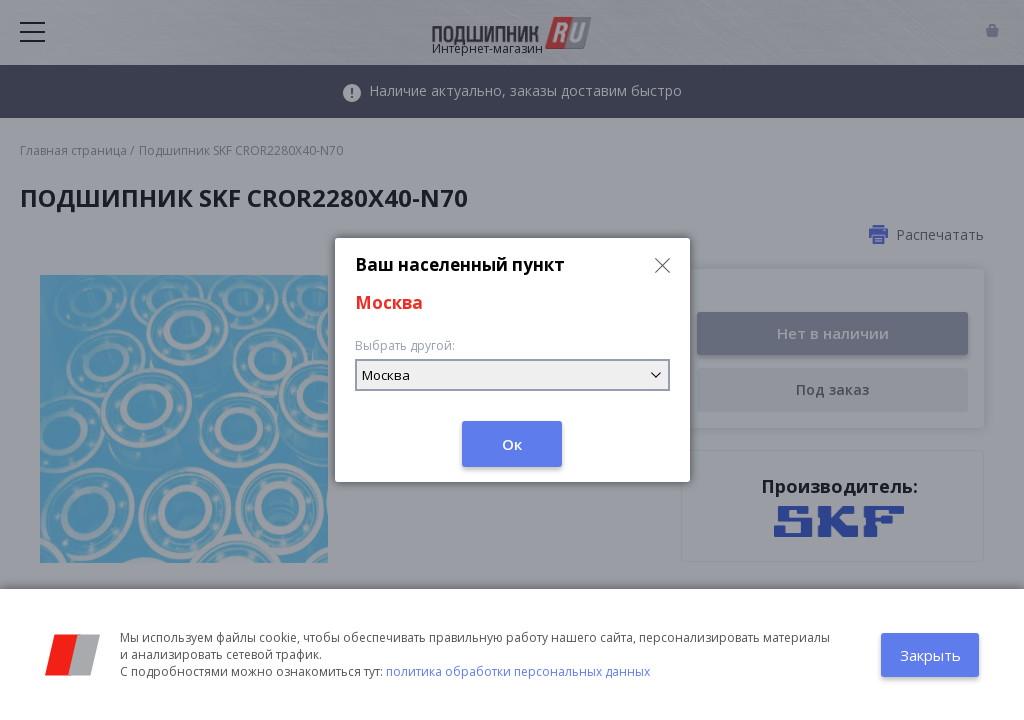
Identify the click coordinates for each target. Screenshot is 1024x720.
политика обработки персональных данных (518, 671)
